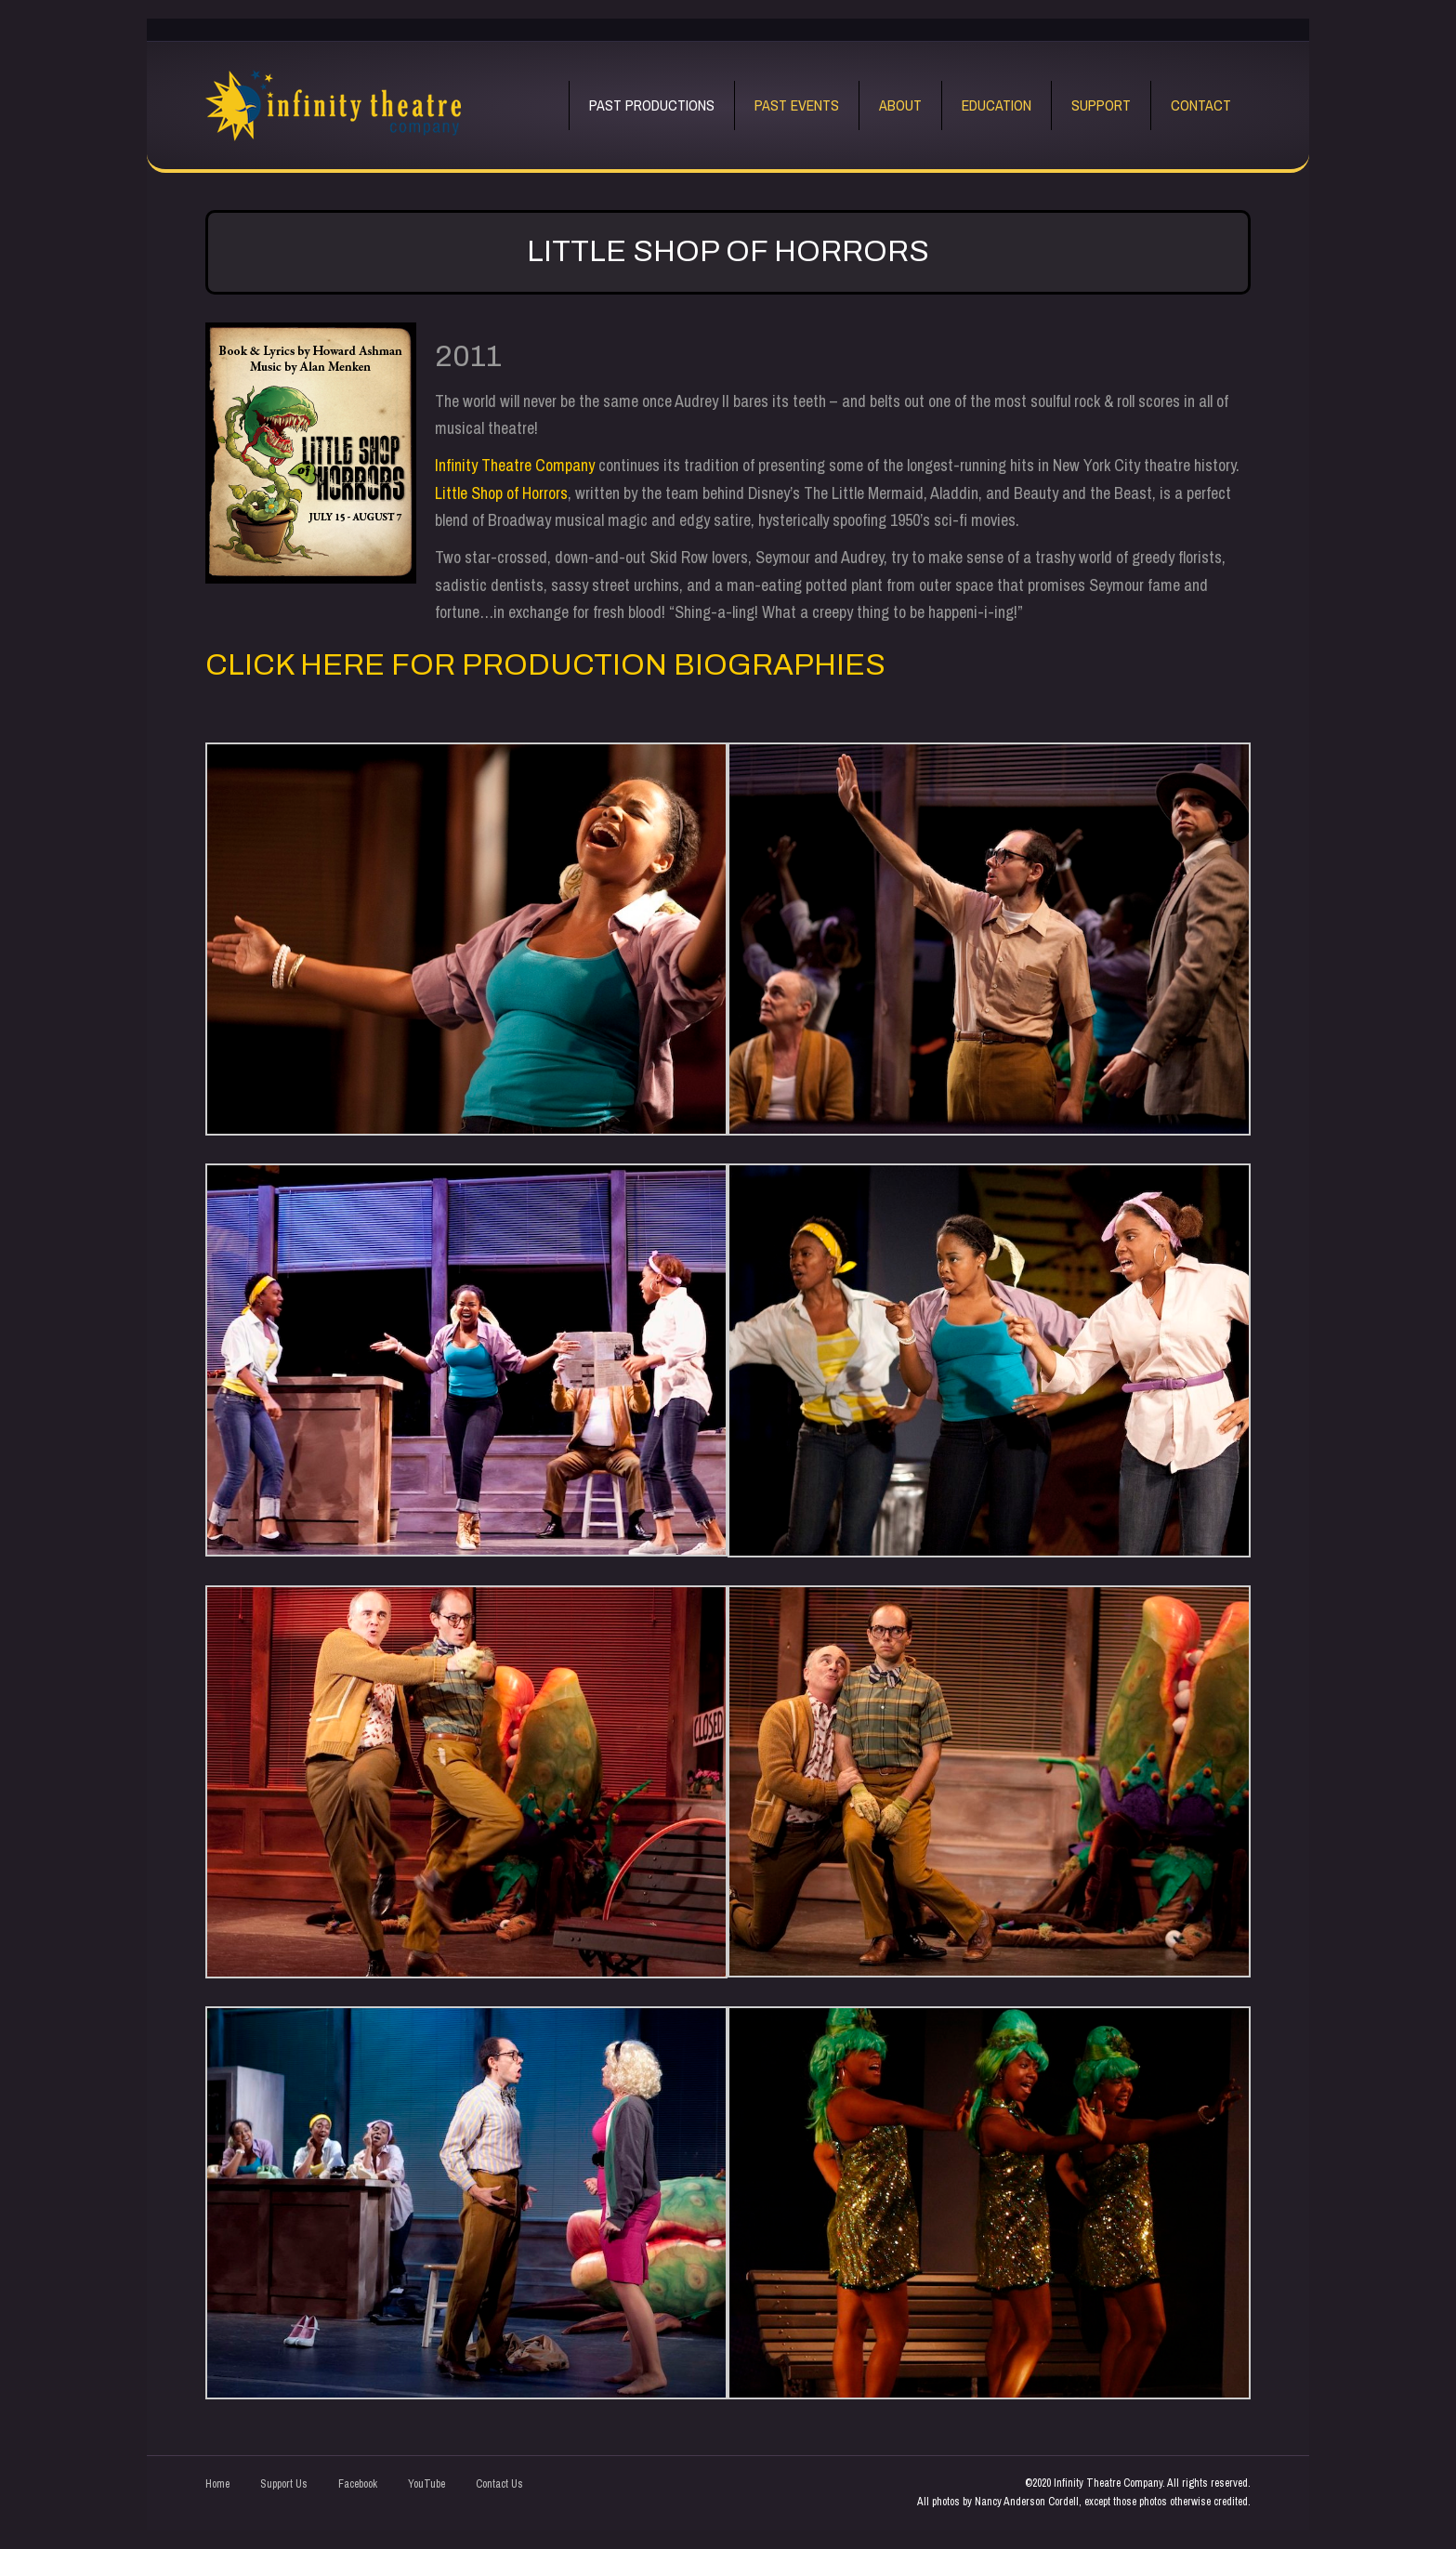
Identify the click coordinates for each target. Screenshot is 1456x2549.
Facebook (357, 2484)
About (900, 105)
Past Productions (652, 105)
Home (217, 2484)
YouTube (426, 2484)
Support (1101, 105)
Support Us (284, 2484)
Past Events (796, 105)
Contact (1201, 105)
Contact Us (499, 2484)
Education (996, 105)
